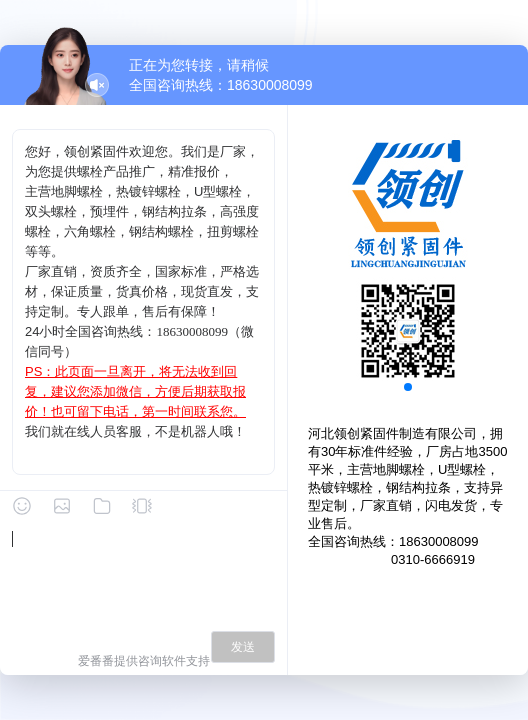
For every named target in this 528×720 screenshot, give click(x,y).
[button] (408, 387)
